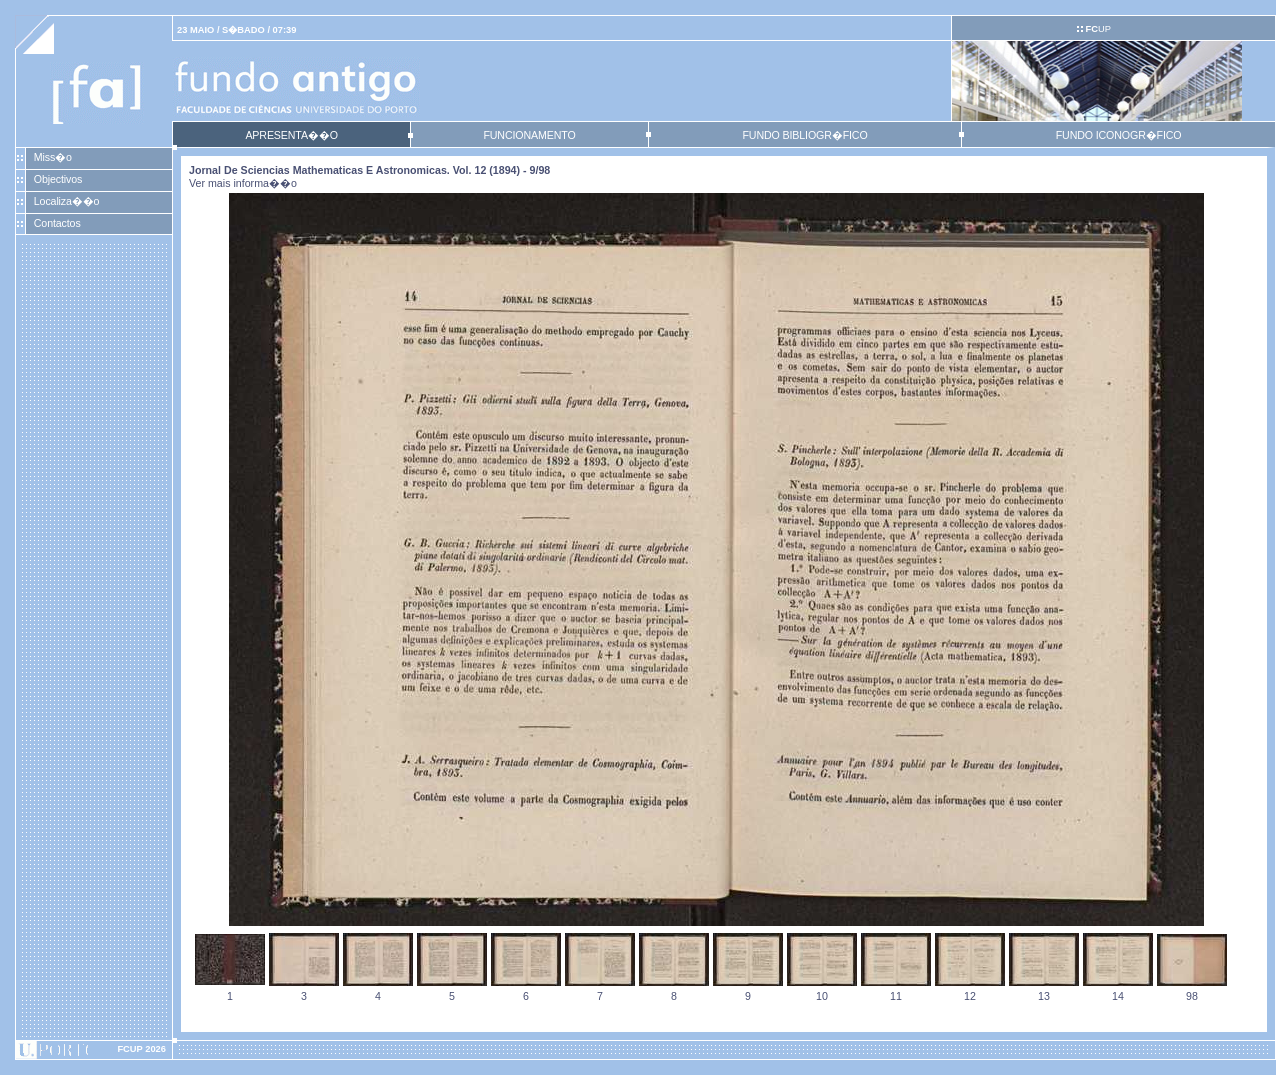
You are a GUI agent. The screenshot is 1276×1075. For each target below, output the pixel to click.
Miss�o (53, 157)
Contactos (57, 223)
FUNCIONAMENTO (529, 135)
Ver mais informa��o (243, 183)
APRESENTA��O (291, 135)
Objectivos (58, 179)
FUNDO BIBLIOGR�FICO (804, 135)
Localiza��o (67, 201)
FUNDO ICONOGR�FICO (1119, 135)
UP (1097, 29)
